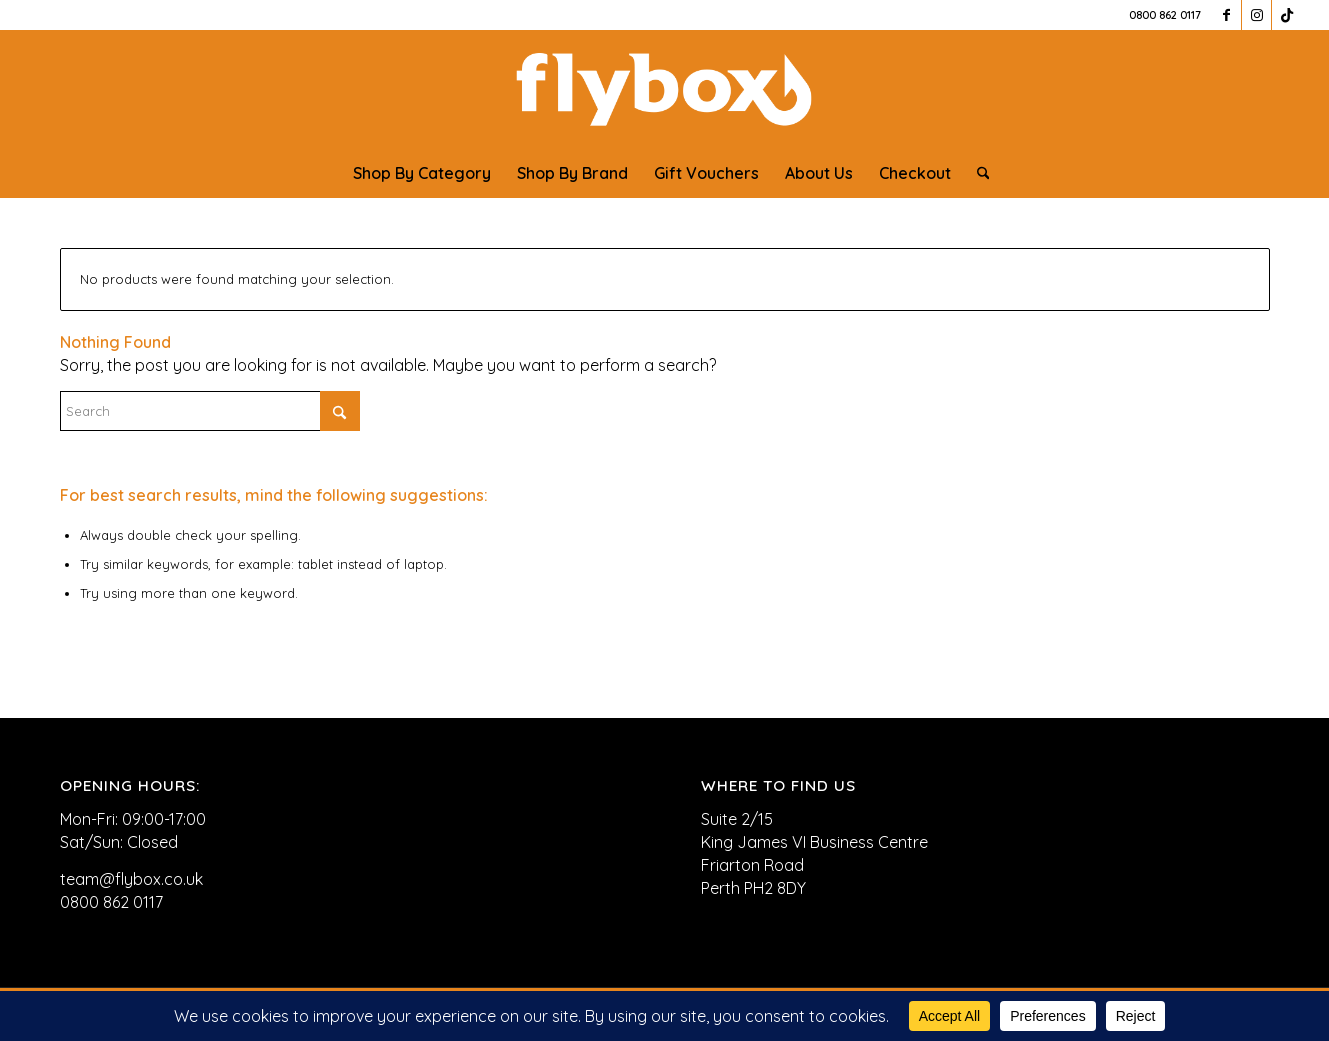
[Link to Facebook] (1226, 15)
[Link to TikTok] (1287, 15)
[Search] (977, 173)
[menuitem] (422, 173)
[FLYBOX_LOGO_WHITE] (664, 89)
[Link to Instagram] (1256, 15)
